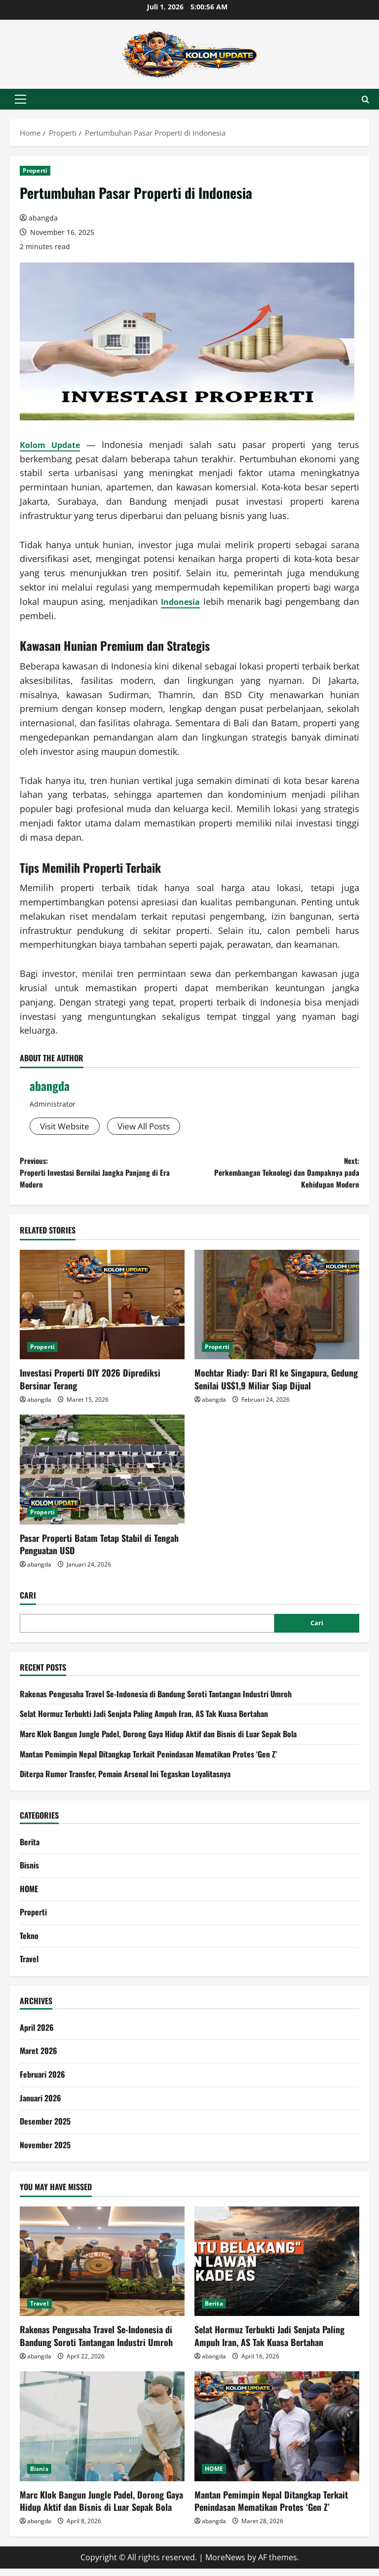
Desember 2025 (45, 2128)
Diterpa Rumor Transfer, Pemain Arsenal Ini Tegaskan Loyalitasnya (125, 1781)
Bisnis (29, 1872)
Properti (35, 170)
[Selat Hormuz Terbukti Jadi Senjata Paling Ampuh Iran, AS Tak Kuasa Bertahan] (276, 2269)
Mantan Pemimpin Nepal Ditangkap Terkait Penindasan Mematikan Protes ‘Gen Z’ (148, 1761)
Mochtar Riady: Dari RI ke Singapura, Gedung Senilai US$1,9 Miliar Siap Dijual (276, 1386)
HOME (29, 1896)
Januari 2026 (40, 2105)
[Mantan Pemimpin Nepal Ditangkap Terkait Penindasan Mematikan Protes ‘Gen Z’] (276, 2434)
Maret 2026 (38, 2058)
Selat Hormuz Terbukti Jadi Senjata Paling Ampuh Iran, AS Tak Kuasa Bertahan (144, 1721)
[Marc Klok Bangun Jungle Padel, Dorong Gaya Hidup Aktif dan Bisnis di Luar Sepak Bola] (102, 2434)
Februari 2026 (42, 2082)
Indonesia (181, 601)
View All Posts (151, 1126)
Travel (29, 1967)
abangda (43, 218)
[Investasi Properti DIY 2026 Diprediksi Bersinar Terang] (102, 1312)
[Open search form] (365, 99)
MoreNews (225, 2564)
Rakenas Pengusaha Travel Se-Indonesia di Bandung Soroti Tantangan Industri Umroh (156, 1701)
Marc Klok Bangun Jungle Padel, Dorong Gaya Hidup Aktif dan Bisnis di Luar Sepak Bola (158, 1741)
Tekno (29, 1943)
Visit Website (67, 1126)
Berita (29, 1849)
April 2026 (37, 2035)
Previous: (105, 1176)
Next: (274, 1176)
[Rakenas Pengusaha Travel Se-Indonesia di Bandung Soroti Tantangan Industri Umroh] (102, 2269)
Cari (28, 1602)
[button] (20, 99)
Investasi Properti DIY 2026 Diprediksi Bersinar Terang (90, 1386)
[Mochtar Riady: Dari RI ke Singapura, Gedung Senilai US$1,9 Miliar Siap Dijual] (276, 1312)
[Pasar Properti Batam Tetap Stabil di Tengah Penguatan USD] (102, 1477)
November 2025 (45, 2152)
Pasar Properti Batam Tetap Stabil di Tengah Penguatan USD (99, 1551)
